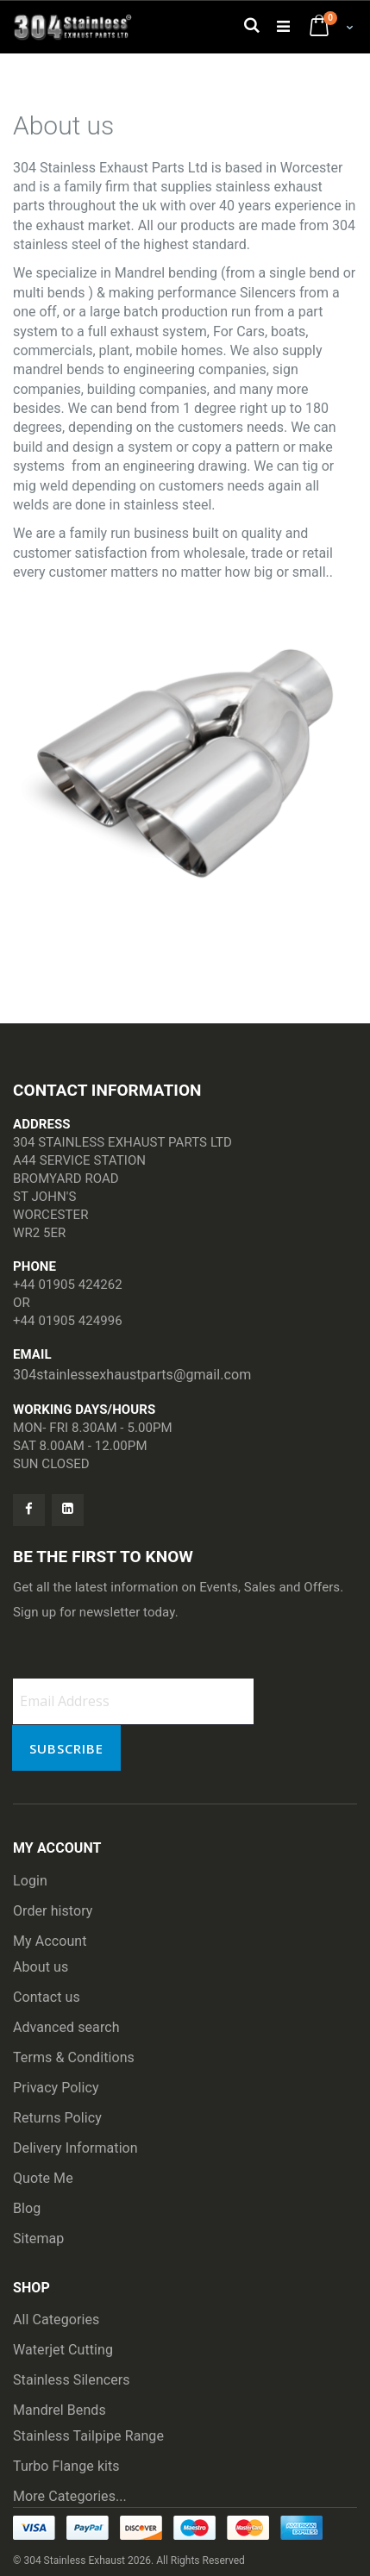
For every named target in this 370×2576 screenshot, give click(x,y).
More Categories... (70, 2496)
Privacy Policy (56, 2087)
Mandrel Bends (59, 2410)
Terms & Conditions (74, 2057)
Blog (27, 2208)
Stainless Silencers (71, 2380)
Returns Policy (57, 2118)
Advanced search (66, 2027)
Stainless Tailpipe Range (88, 2436)
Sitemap (38, 2238)
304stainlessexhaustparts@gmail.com (132, 1374)
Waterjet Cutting (63, 2350)
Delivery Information (75, 2148)
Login (30, 1881)
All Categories (56, 2319)
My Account (50, 1941)
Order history (53, 1911)
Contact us (46, 1997)
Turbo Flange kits (66, 2466)
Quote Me (43, 2178)
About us (40, 1967)
